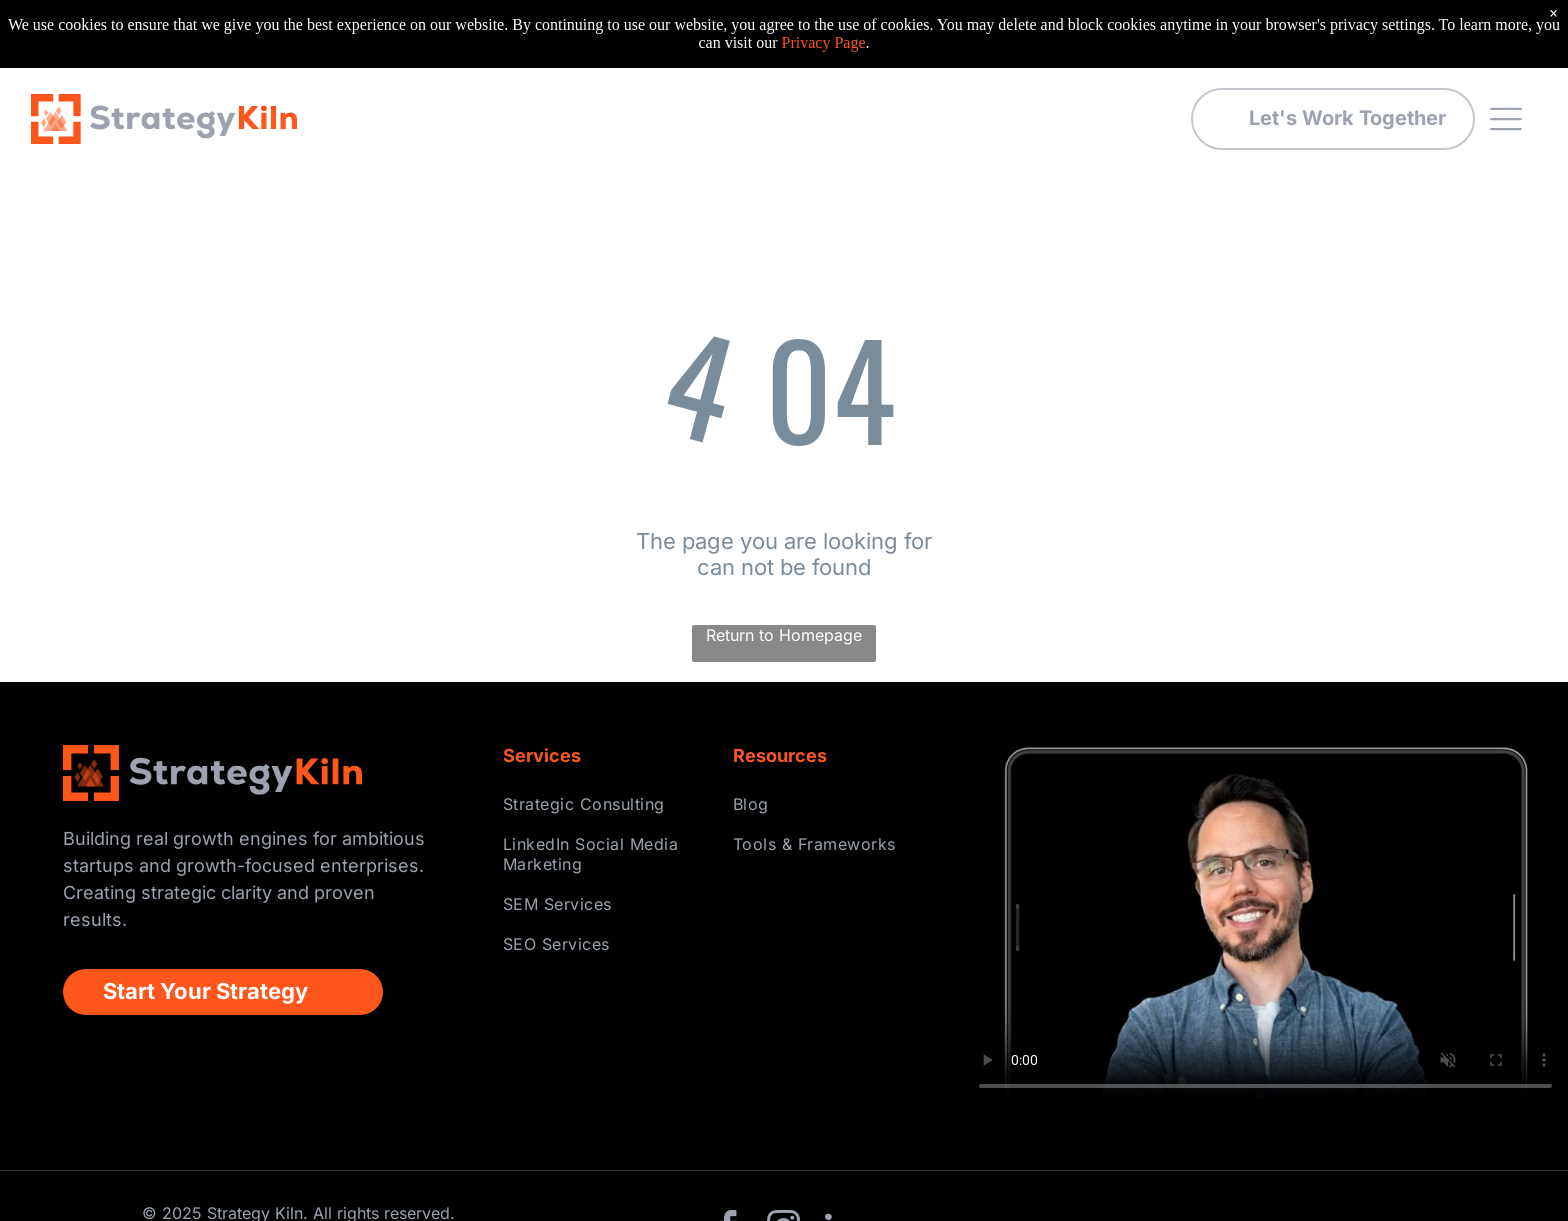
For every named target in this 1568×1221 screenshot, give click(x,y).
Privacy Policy (1451, 1162)
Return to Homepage (784, 567)
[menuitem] (603, 736)
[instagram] (784, 1162)
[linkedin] (839, 1162)
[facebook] (729, 1162)
